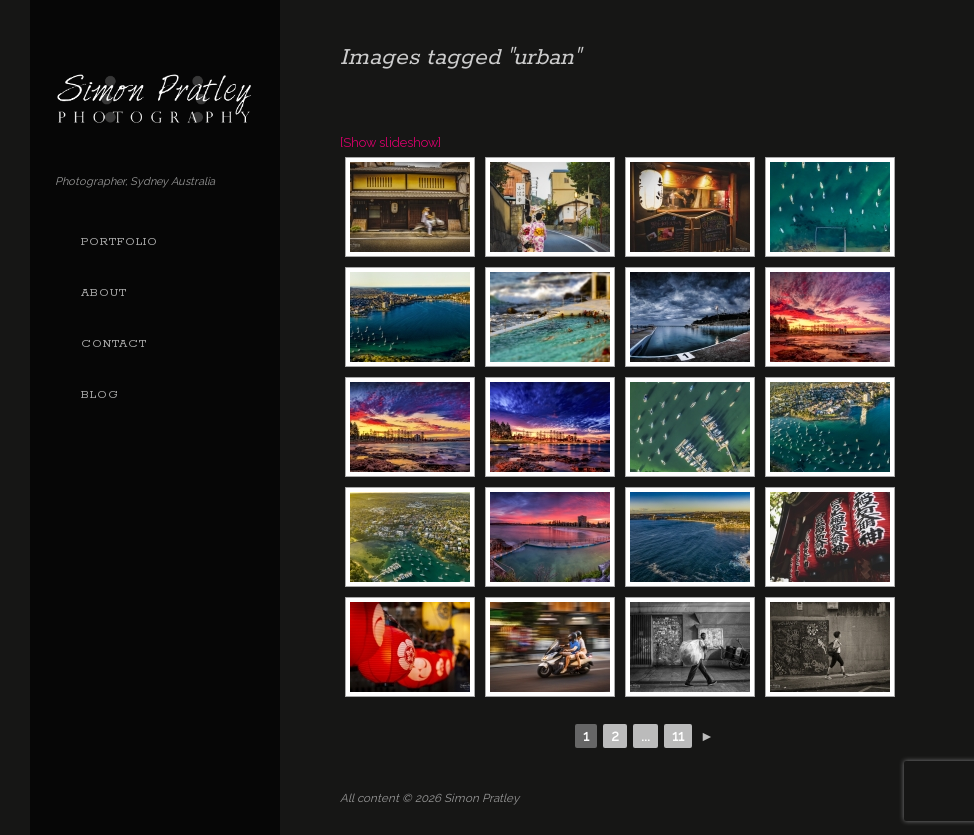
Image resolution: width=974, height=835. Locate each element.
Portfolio (119, 242)
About (104, 293)
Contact (114, 344)
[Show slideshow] (390, 142)
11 (678, 736)
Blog (100, 395)
